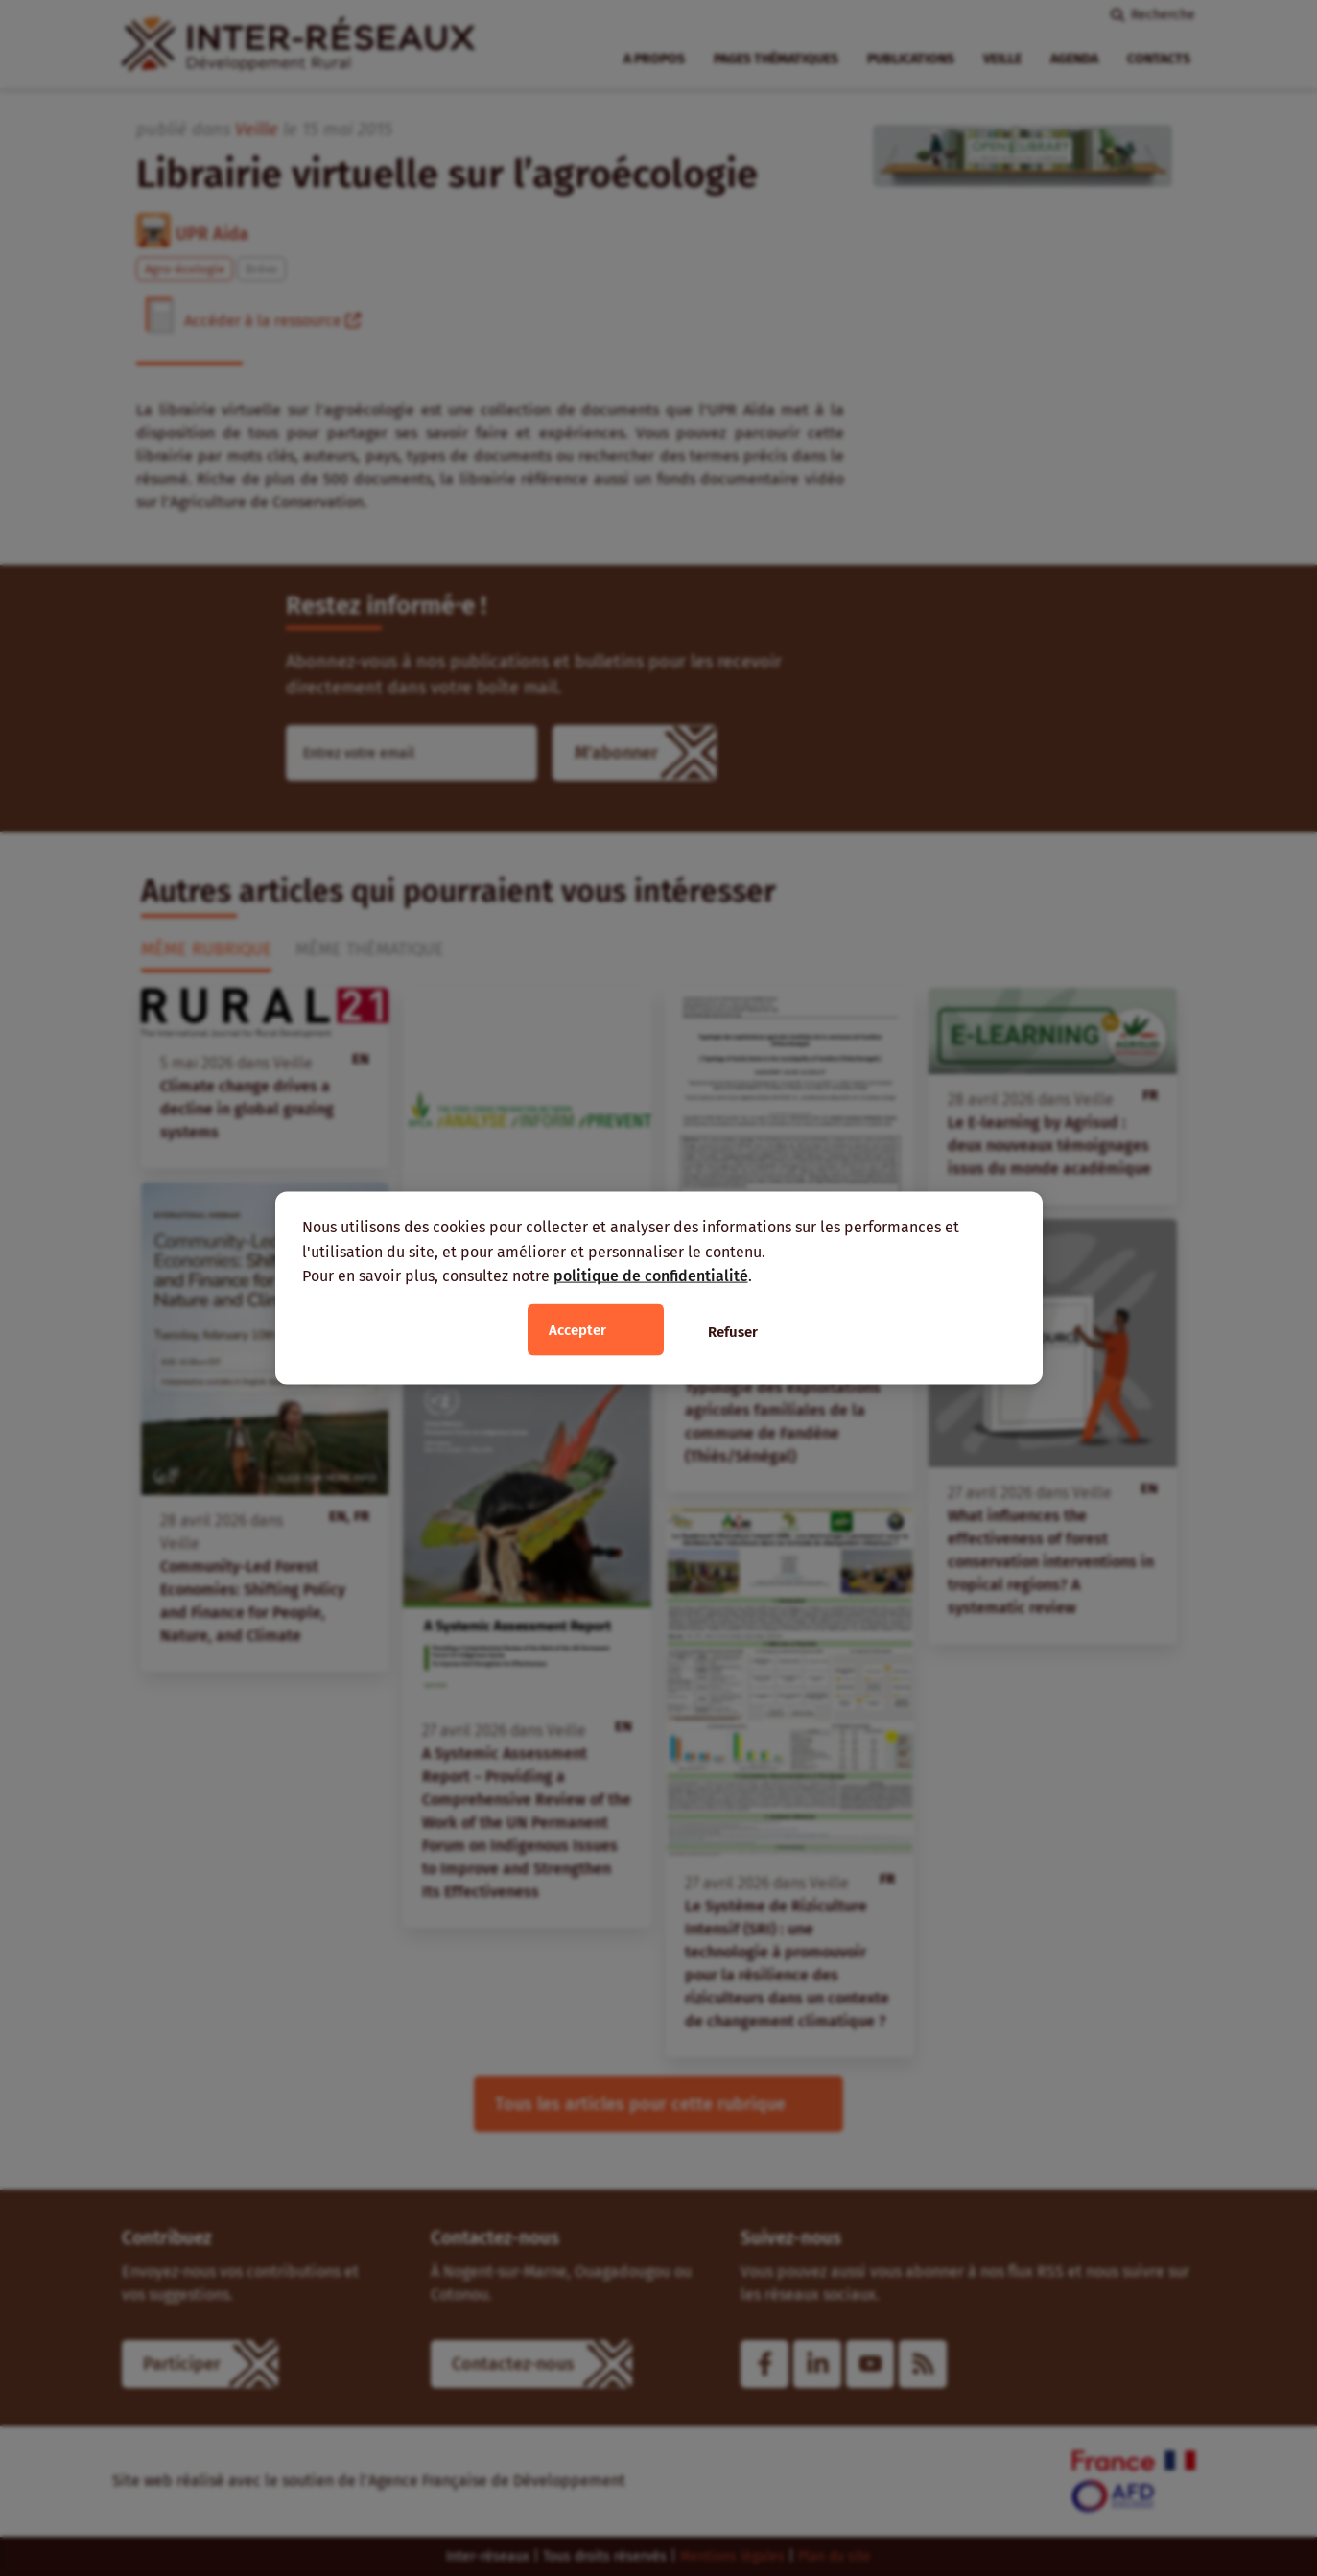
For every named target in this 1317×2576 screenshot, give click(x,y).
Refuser (733, 1331)
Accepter (577, 1329)
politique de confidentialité (650, 1276)
